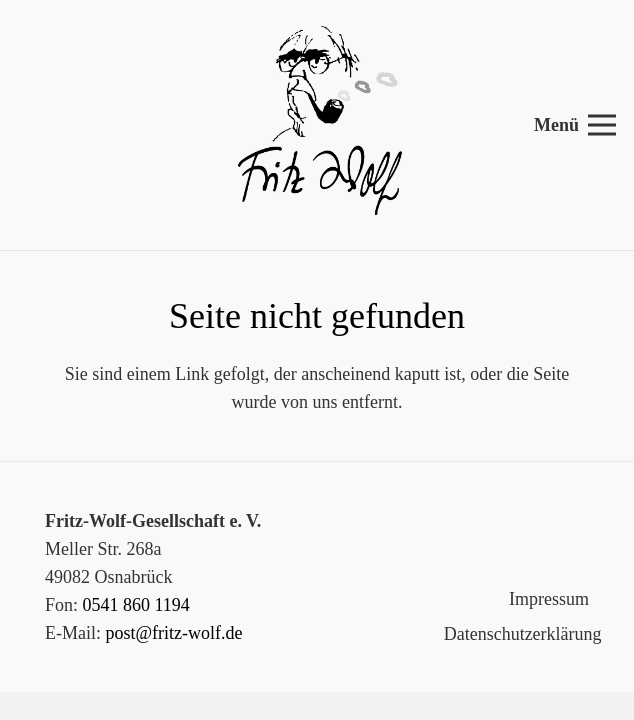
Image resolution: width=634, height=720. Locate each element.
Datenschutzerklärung (523, 634)
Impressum (549, 599)
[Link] (317, 125)
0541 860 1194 (136, 605)
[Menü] (575, 125)
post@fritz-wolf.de (174, 633)
